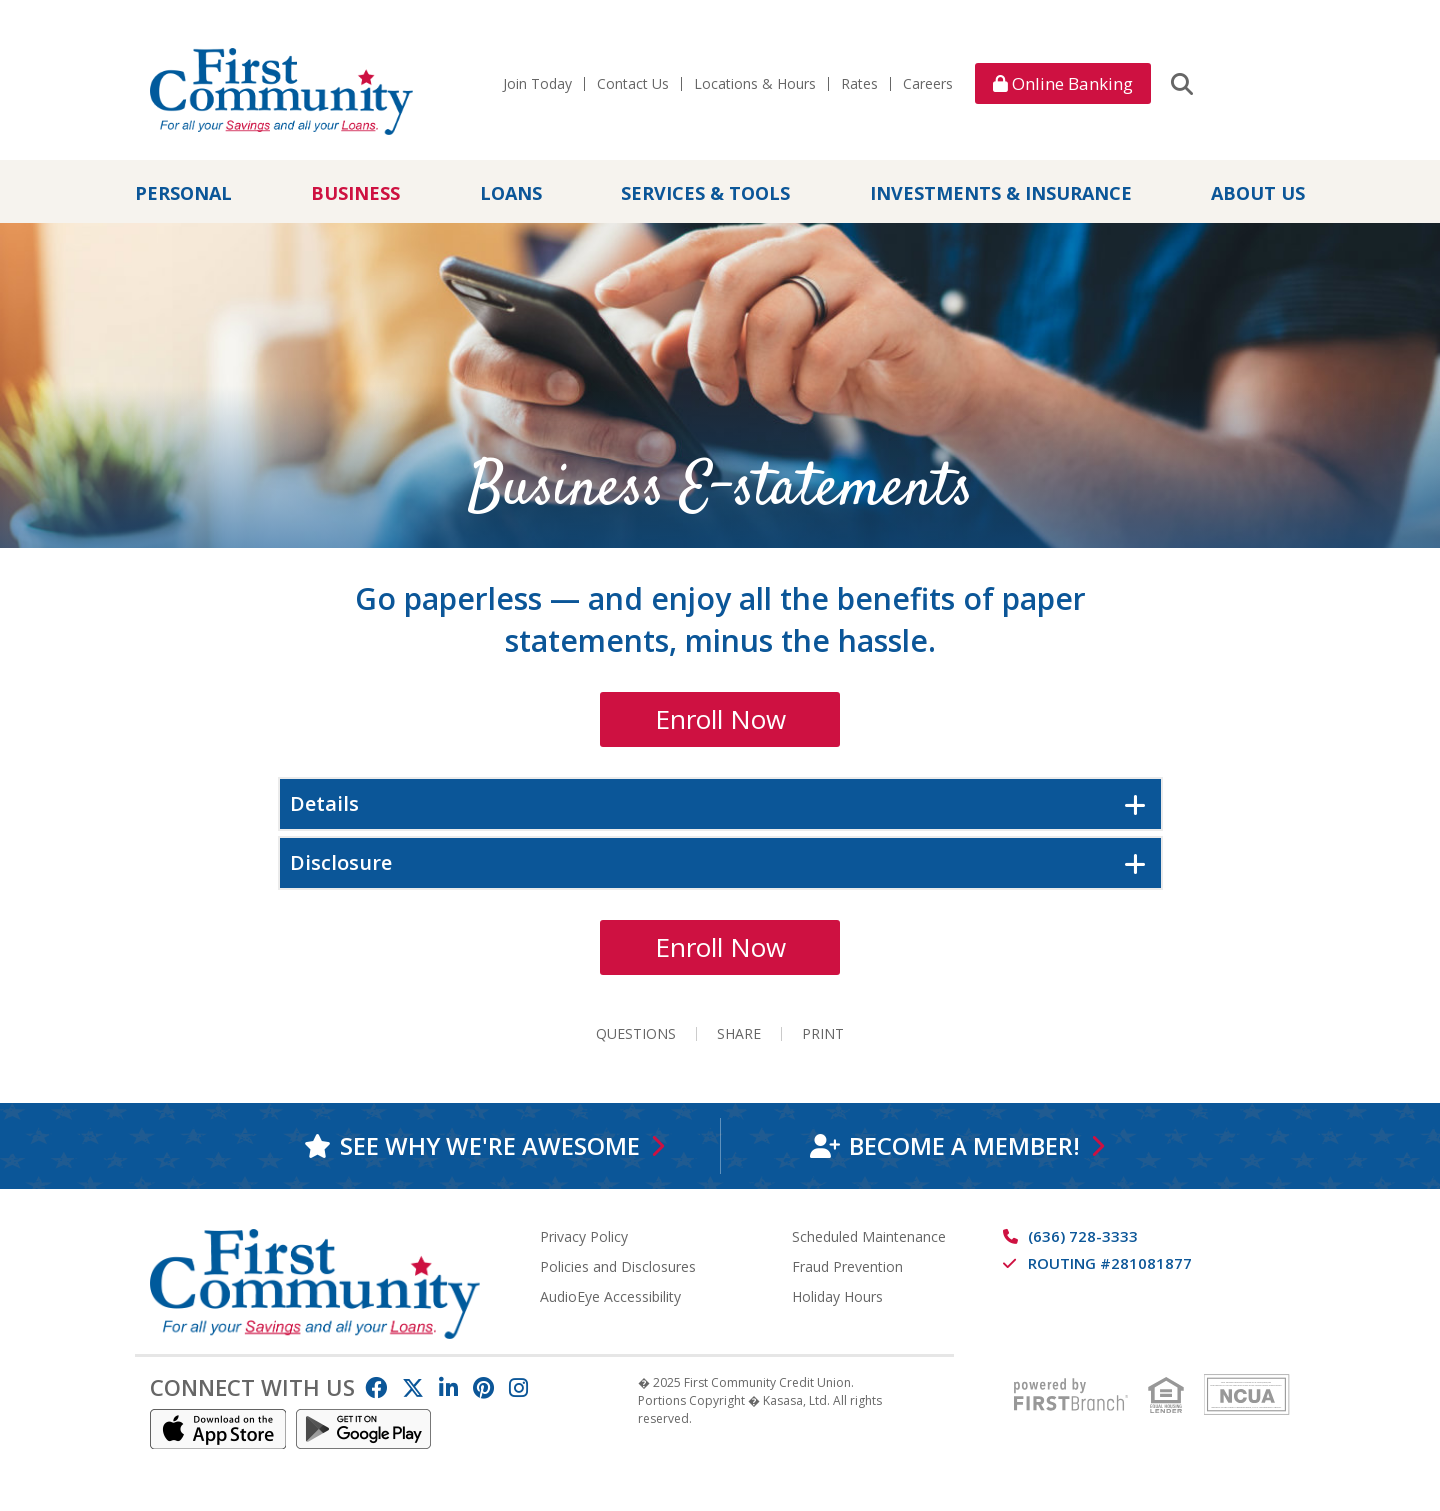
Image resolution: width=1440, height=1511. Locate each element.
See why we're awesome (489, 1145)
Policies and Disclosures (618, 1266)
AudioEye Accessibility (610, 1296)
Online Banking (1063, 83)
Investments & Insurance (1001, 193)
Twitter (413, 1388)
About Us (1258, 193)
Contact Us (633, 84)
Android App (364, 1429)
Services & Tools (705, 193)
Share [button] (739, 1034)
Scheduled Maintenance (869, 1236)
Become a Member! (963, 1145)
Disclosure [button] (341, 862)
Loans (511, 193)
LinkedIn (448, 1388)
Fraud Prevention (847, 1266)
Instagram (518, 1388)
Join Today (537, 84)
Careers (928, 84)
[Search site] (1182, 83)
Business (355, 193)
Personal (183, 193)
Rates (859, 84)
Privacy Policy (584, 1236)
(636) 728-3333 (1083, 1236)
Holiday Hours (837, 1296)
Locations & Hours (755, 84)
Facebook (376, 1388)
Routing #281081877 (1110, 1263)
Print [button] (823, 1034)
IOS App (218, 1429)
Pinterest (483, 1388)
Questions (636, 1034)
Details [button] (324, 803)
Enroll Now (720, 719)
